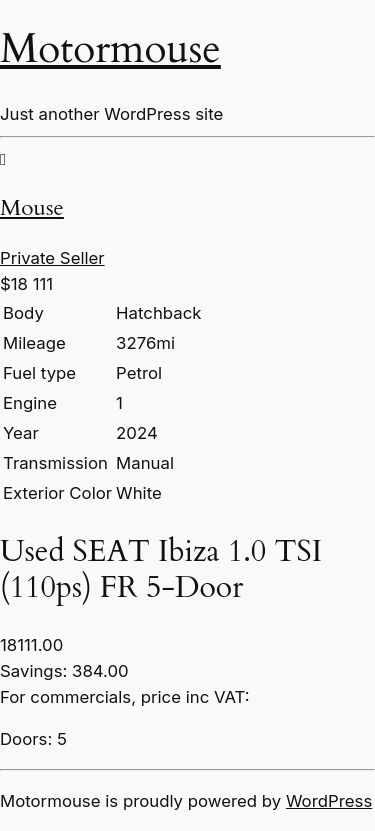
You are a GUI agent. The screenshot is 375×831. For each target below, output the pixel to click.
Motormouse (110, 49)
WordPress (329, 801)
